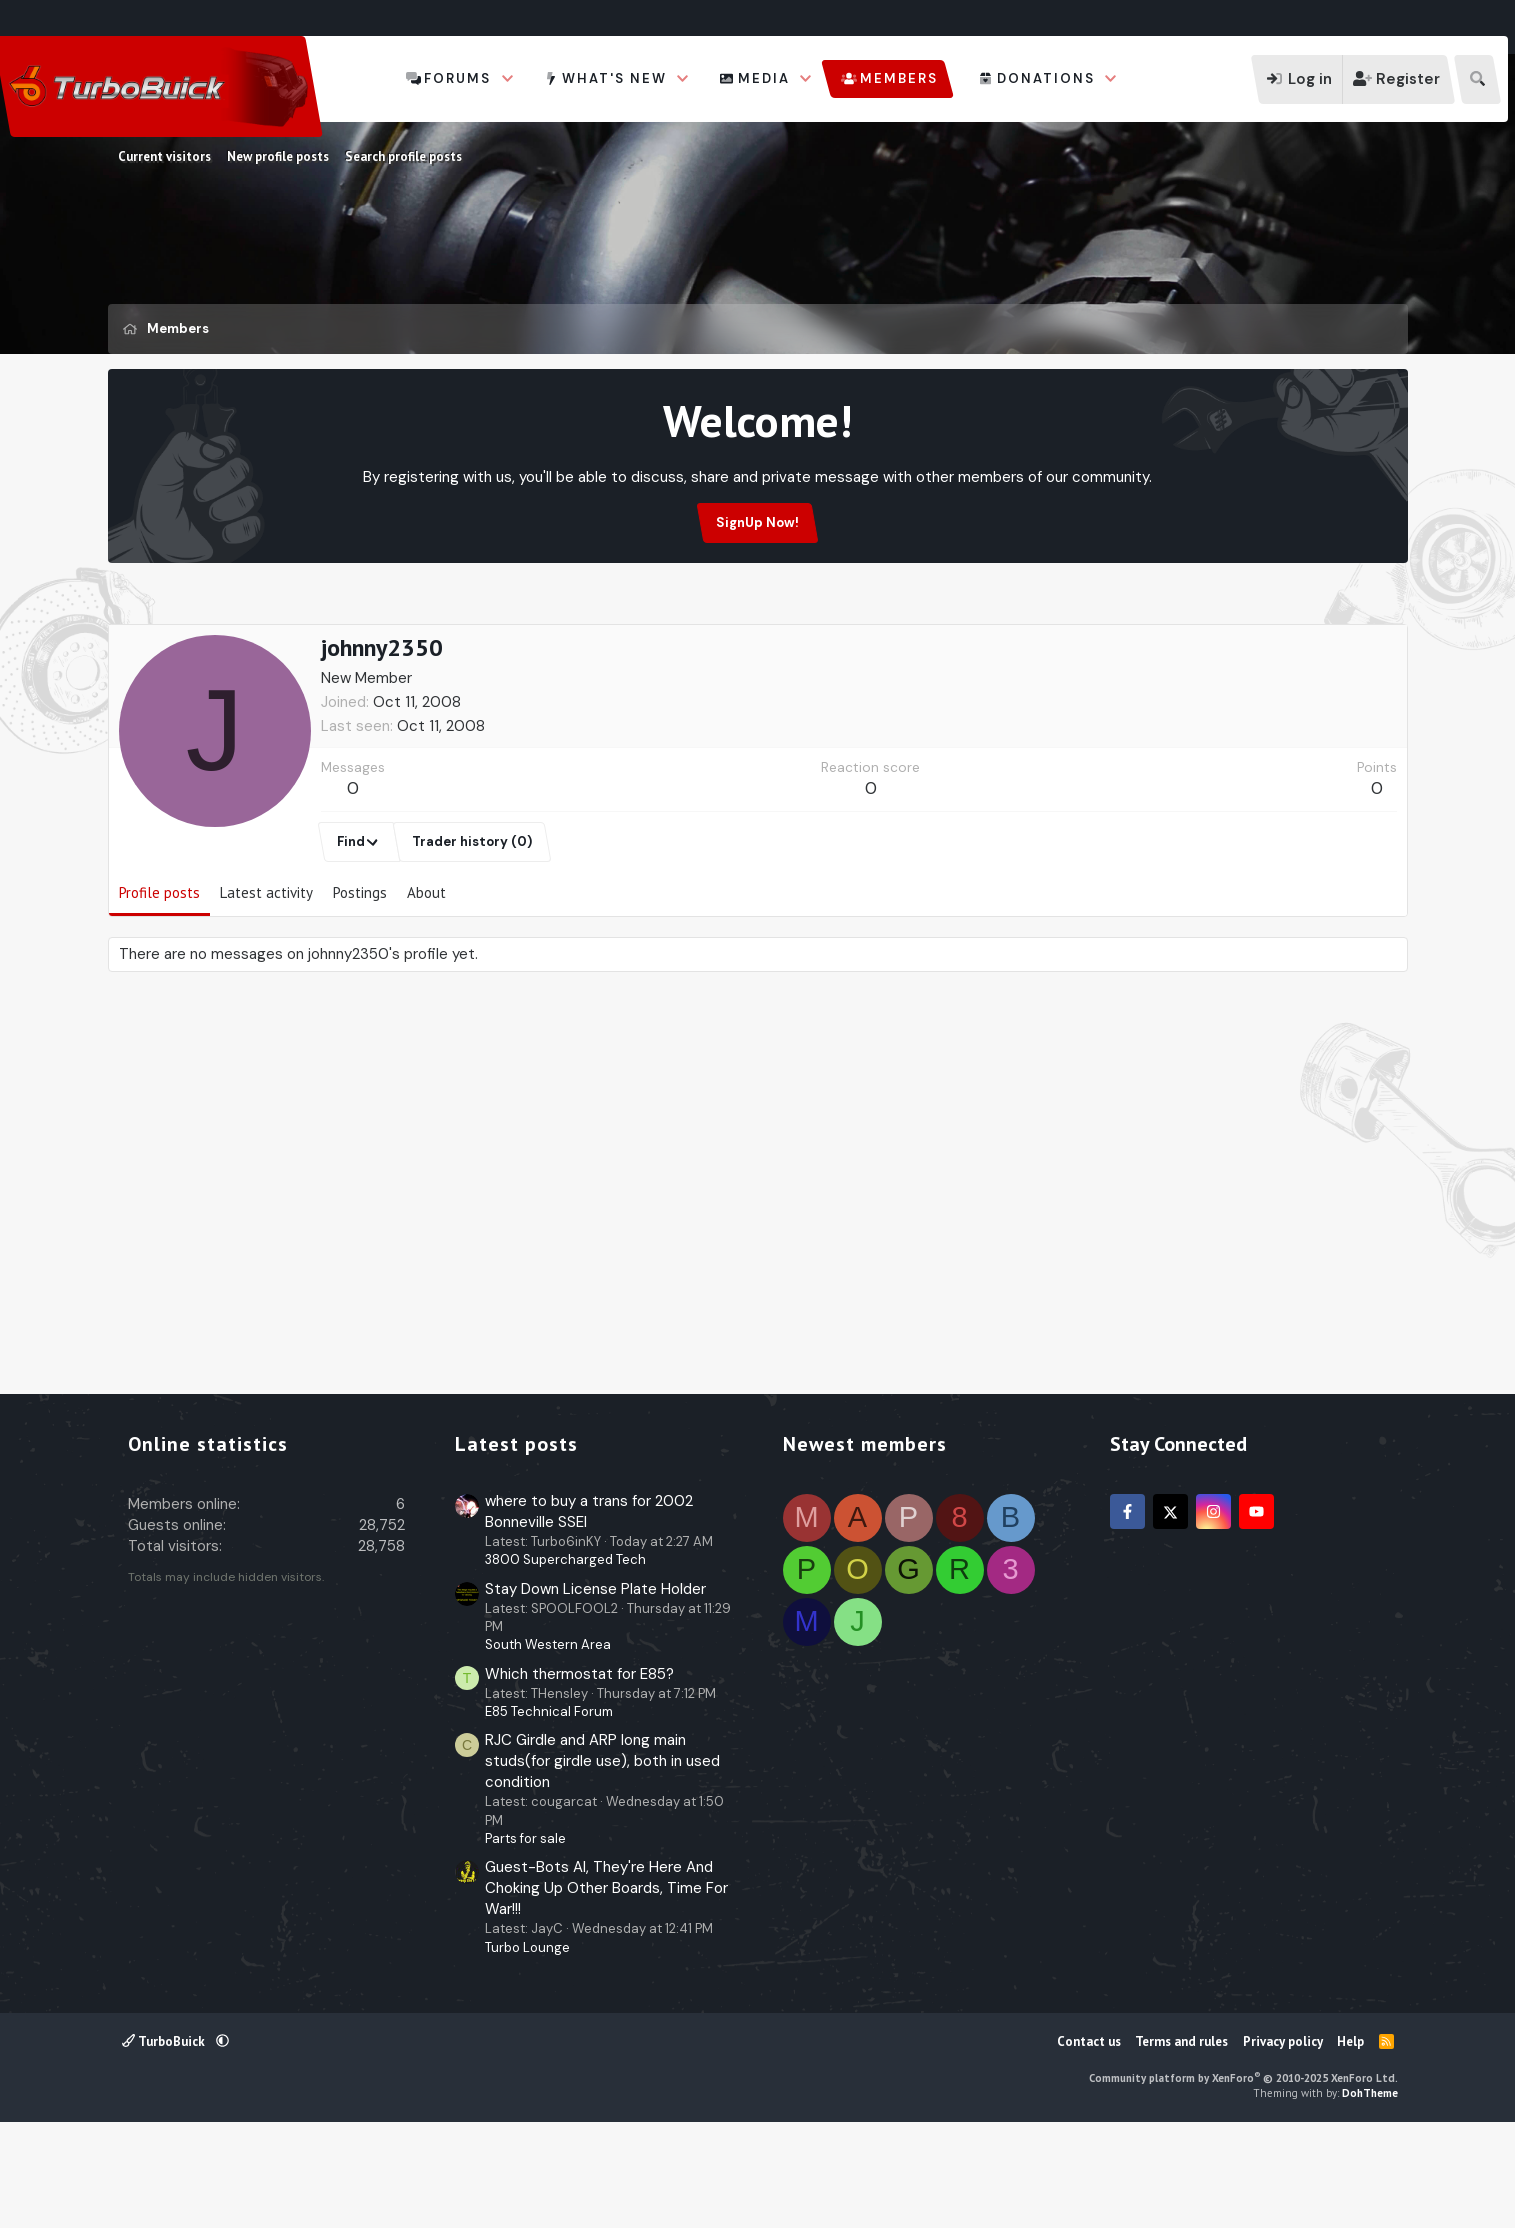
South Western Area (548, 1740)
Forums (457, 78)
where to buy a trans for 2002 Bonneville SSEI (589, 1607)
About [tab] (426, 988)
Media (764, 78)
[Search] (1477, 79)
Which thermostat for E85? (579, 1770)
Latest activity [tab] (266, 988)
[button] (508, 79)
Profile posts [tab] (159, 988)
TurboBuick (165, 2137)
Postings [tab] (360, 988)
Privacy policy (1283, 2137)
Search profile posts (403, 156)
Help (1350, 2137)
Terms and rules (1181, 2137)
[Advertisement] (758, 669)
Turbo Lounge (527, 2043)
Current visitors (164, 156)
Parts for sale (525, 1934)
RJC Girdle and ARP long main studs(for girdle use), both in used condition (602, 1857)
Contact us (1089, 2137)
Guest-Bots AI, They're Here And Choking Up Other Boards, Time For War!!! (606, 1984)
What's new (614, 78)
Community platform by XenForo (1243, 2174)
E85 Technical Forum (549, 1807)
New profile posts (278, 156)
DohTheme (1370, 2189)
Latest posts (516, 1540)
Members (899, 78)
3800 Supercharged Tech (565, 1655)
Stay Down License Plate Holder (595, 1685)
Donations (1046, 78)
